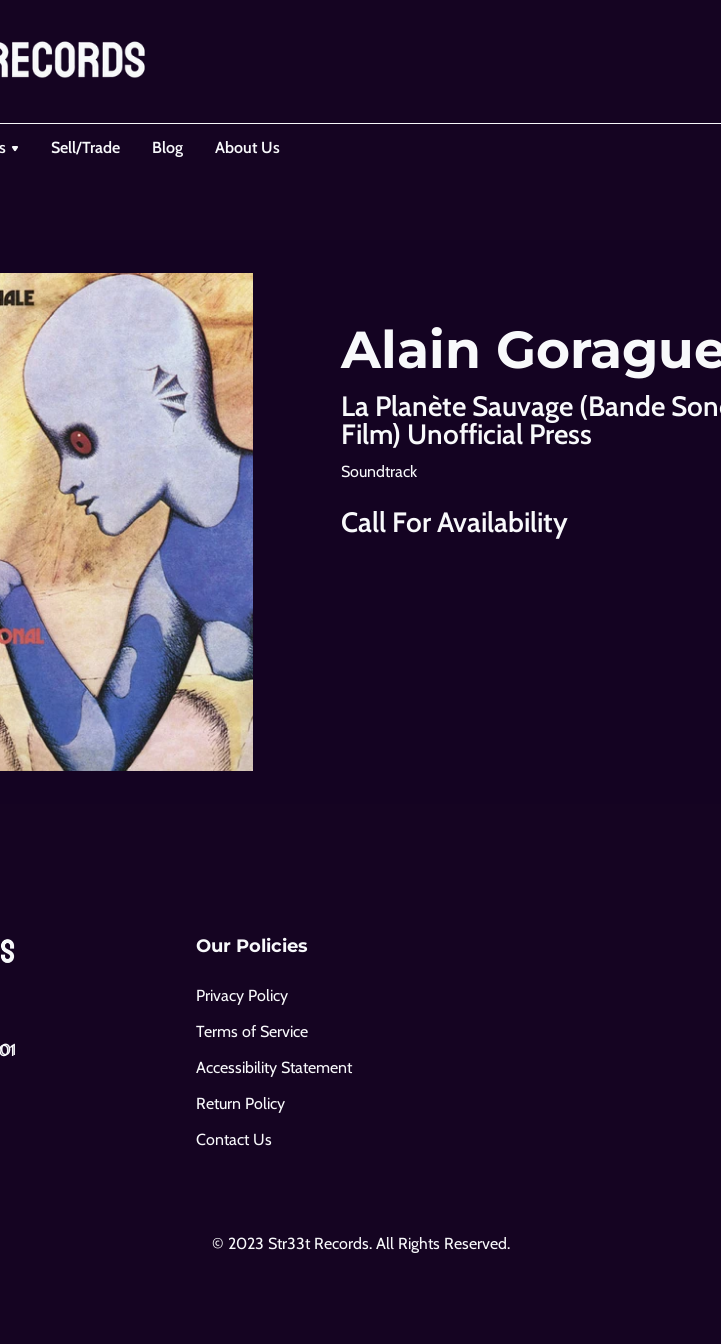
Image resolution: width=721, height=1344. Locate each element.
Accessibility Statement (274, 1067)
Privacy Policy (242, 995)
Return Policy (240, 1103)
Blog (167, 147)
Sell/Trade (85, 147)
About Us (247, 147)
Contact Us (234, 1139)
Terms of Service (252, 1031)
